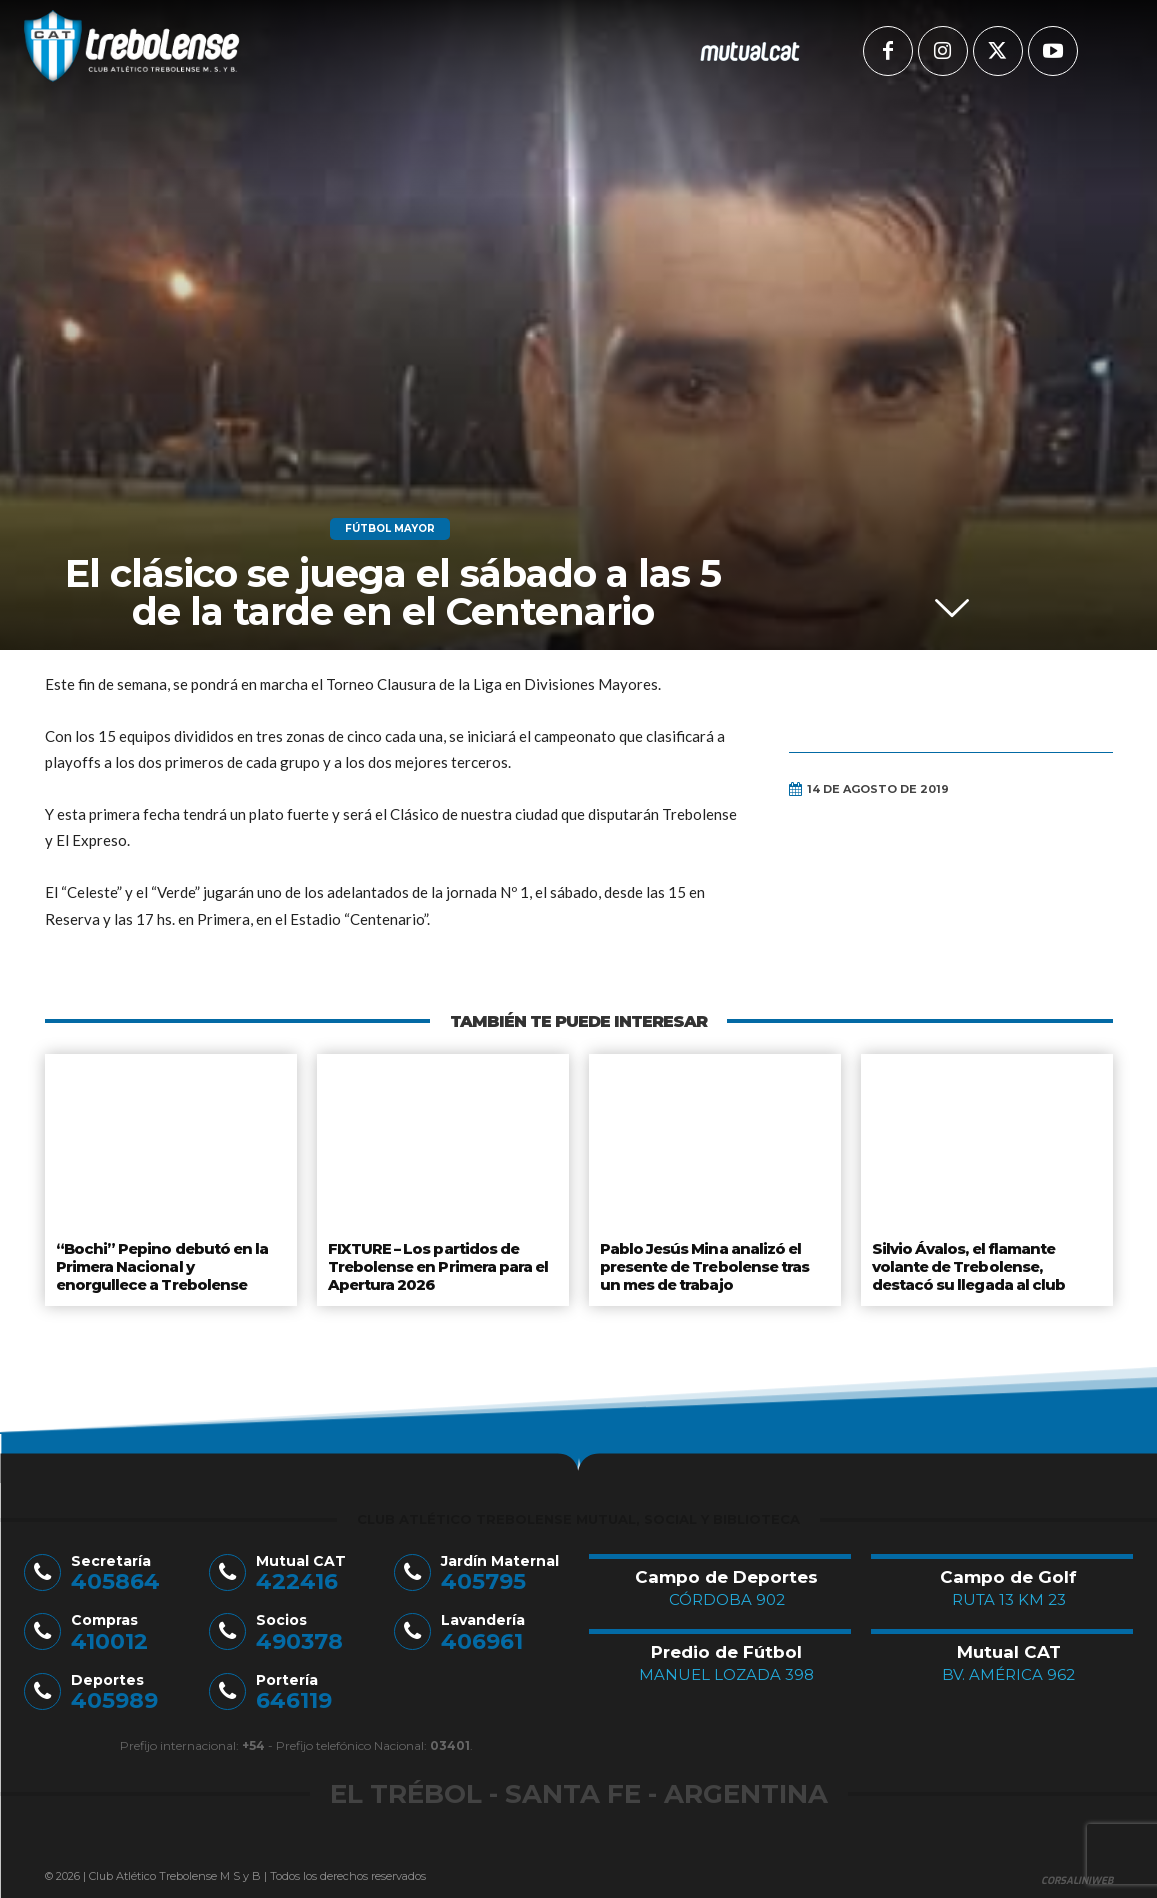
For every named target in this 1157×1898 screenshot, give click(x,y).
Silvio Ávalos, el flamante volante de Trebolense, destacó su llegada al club (968, 1263)
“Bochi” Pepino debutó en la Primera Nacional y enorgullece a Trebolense (169, 1263)
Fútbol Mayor (390, 529)
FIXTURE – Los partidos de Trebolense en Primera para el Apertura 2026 (438, 1263)
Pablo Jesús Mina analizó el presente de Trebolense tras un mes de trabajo (705, 1263)
